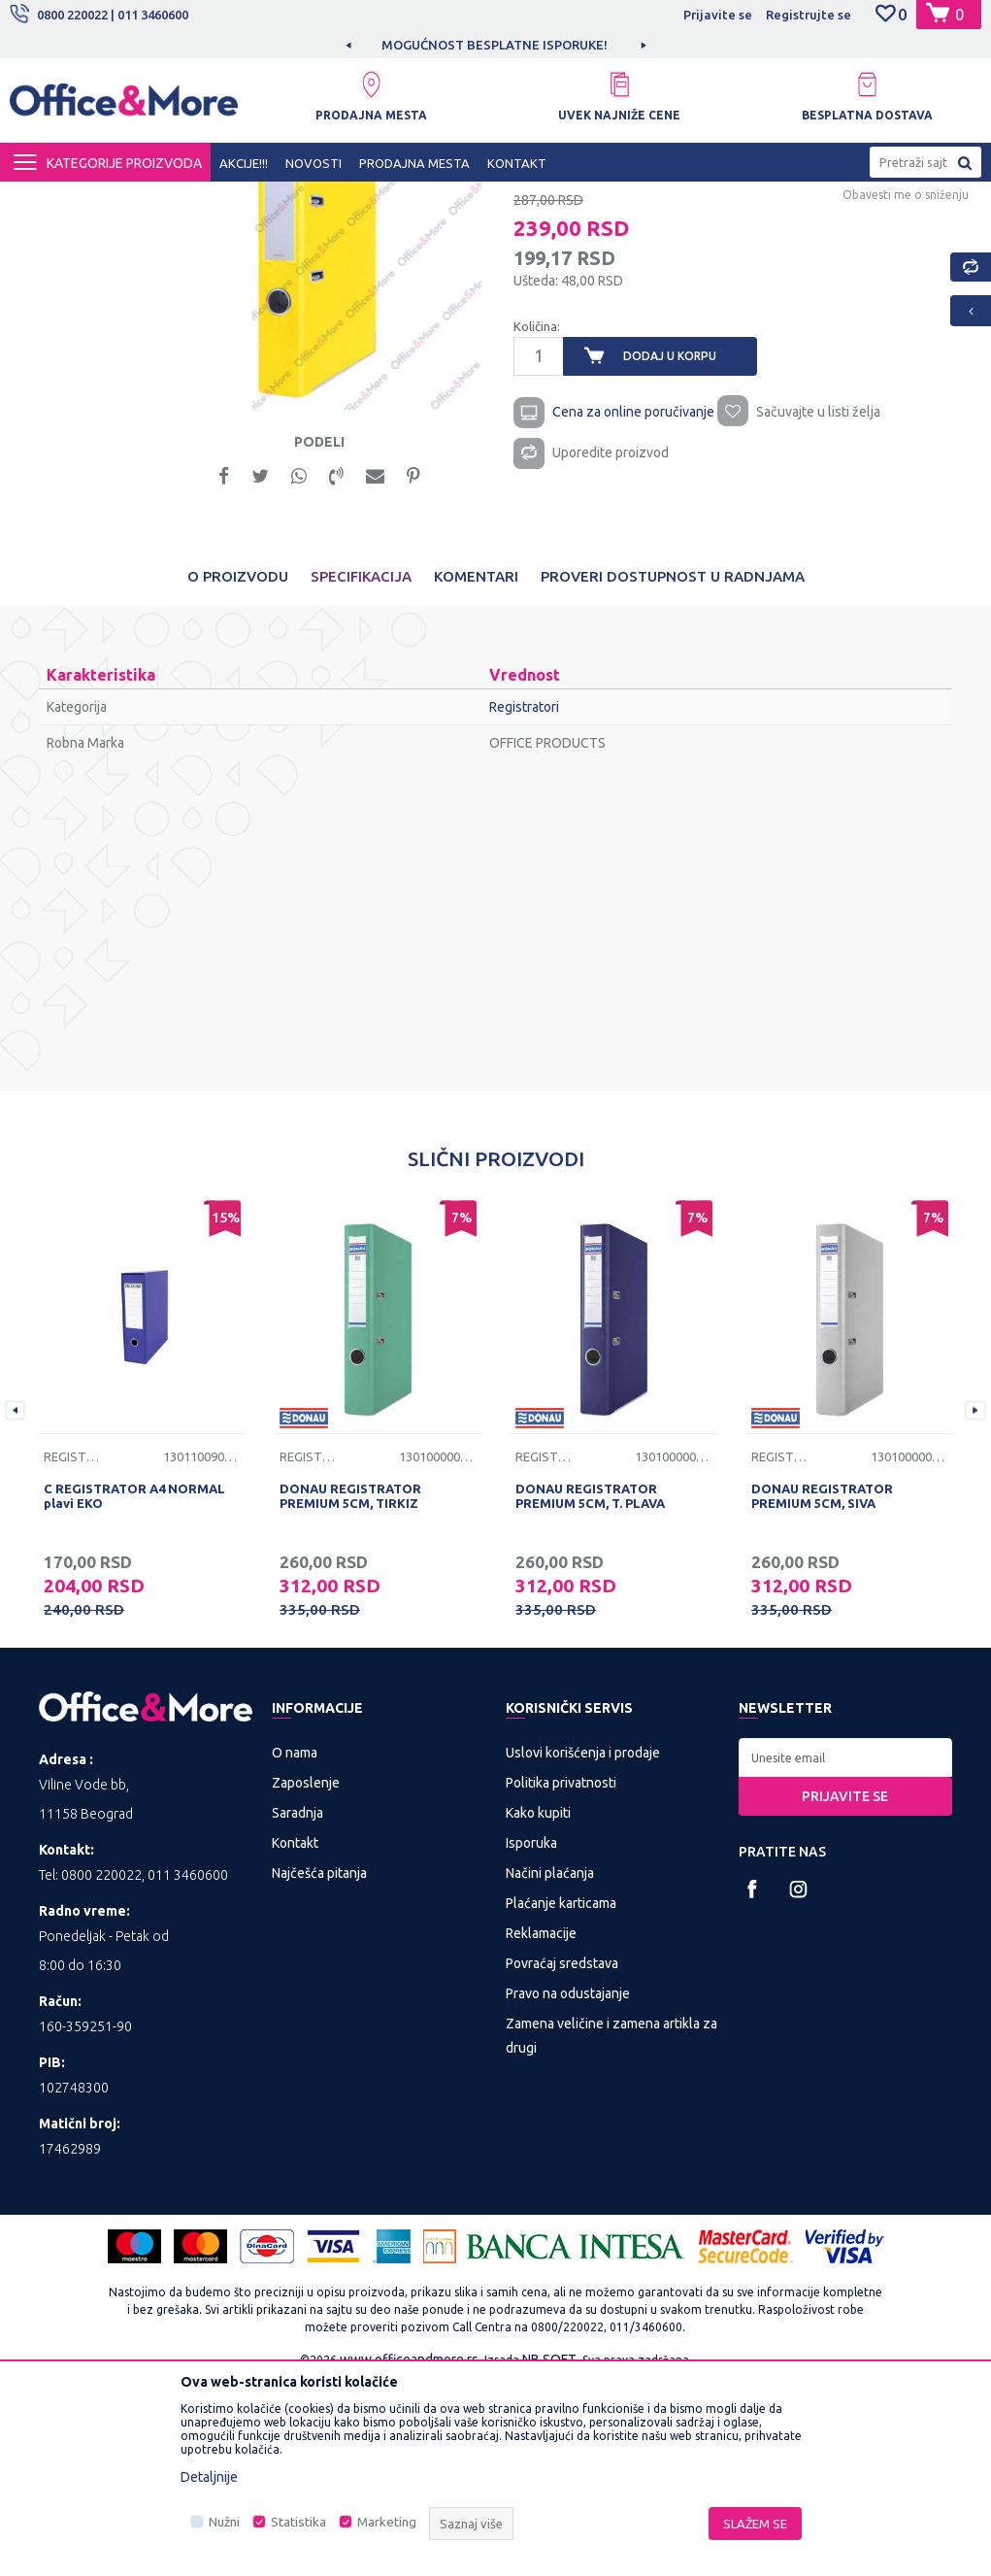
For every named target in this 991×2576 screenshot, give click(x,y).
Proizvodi (125, 199)
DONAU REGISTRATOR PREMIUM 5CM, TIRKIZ (350, 1688)
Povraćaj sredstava (562, 2155)
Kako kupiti (538, 2005)
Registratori (588, 199)
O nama (294, 1945)
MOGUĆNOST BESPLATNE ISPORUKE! (494, 44)
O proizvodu (237, 768)
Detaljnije (209, 2477)
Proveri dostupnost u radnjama (673, 768)
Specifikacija (361, 768)
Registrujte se (808, 14)
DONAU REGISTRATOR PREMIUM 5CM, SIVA (822, 1688)
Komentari (476, 768)
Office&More (46, 199)
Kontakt (295, 2035)
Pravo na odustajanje (568, 2185)
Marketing (386, 2522)
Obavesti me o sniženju (904, 379)
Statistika (298, 2522)
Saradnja (297, 2005)
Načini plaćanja (550, 2065)
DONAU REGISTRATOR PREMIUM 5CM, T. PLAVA (590, 1688)
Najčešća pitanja (319, 2065)
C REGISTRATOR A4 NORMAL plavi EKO (134, 1688)
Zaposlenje (306, 1975)
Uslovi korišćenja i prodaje (583, 1945)
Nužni (224, 2522)
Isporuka (531, 2035)
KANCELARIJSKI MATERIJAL (246, 199)
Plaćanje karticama (561, 2095)
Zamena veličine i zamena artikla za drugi (611, 2228)
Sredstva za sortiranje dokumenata (440, 199)
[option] (496, 44)
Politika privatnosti (561, 1975)
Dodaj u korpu (668, 541)
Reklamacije (541, 2125)
